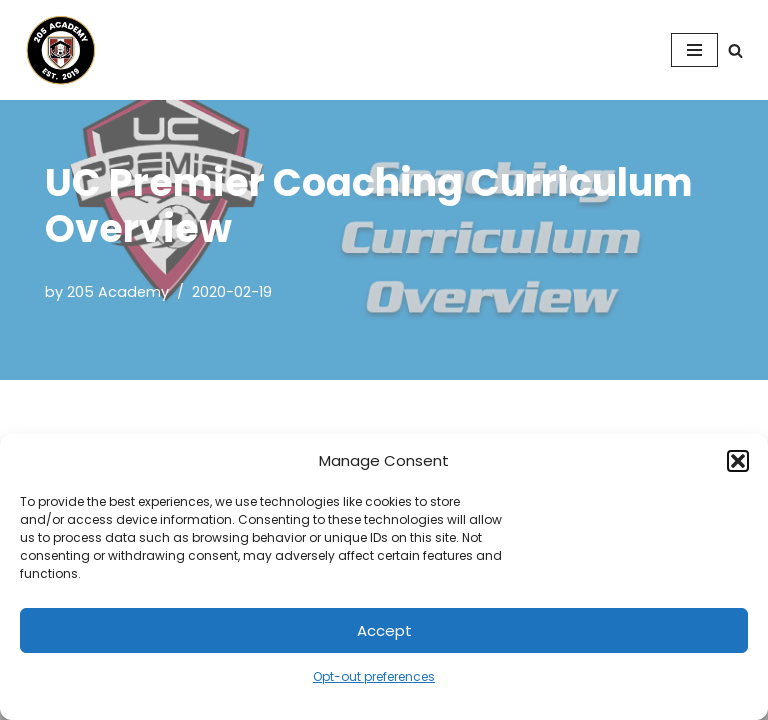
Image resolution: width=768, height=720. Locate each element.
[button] (738, 461)
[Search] (735, 50)
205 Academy (118, 292)
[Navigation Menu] (694, 50)
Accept (384, 630)
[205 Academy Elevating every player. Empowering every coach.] (56, 50)
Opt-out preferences (374, 676)
